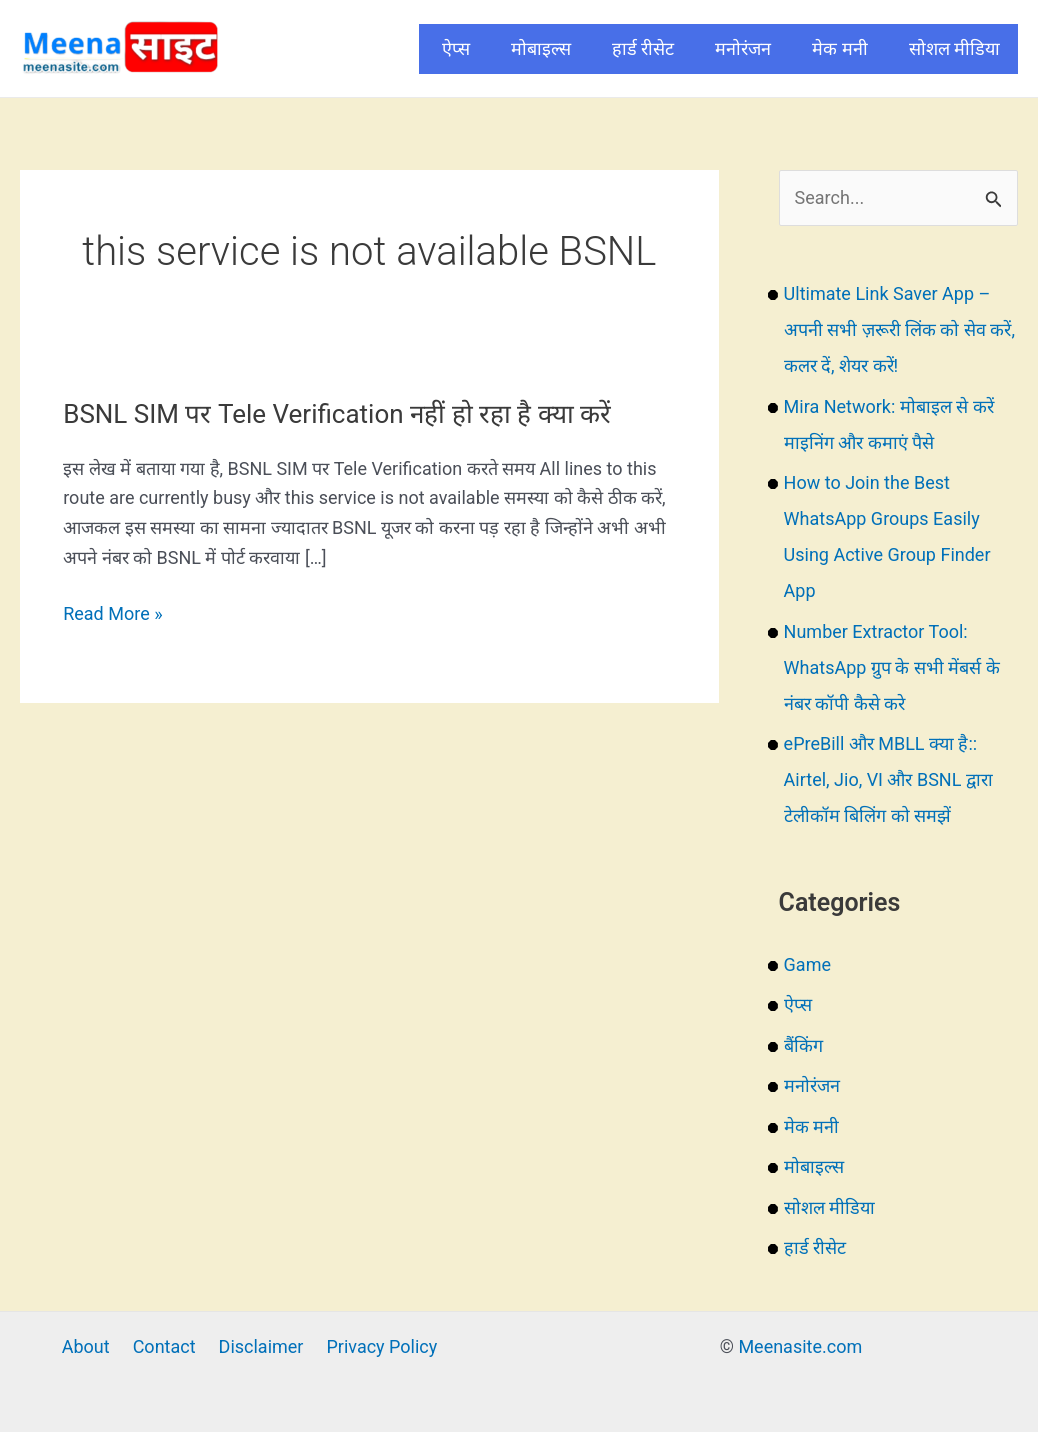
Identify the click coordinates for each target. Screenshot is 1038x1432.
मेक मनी (839, 48)
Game (807, 964)
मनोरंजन (743, 48)
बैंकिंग (803, 1045)
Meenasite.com (800, 1346)
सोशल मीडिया (954, 48)
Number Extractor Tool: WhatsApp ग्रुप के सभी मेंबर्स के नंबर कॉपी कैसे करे (892, 667)
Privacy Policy (381, 1346)
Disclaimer (261, 1346)
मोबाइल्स (541, 48)
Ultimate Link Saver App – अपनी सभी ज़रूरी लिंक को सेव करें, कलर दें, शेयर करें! (899, 329)
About (86, 1346)
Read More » (112, 614)
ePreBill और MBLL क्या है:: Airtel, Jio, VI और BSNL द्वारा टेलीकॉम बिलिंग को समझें (888, 779)
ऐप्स (456, 48)
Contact (164, 1346)
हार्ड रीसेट (643, 48)
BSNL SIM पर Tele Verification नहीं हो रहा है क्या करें (337, 414)
